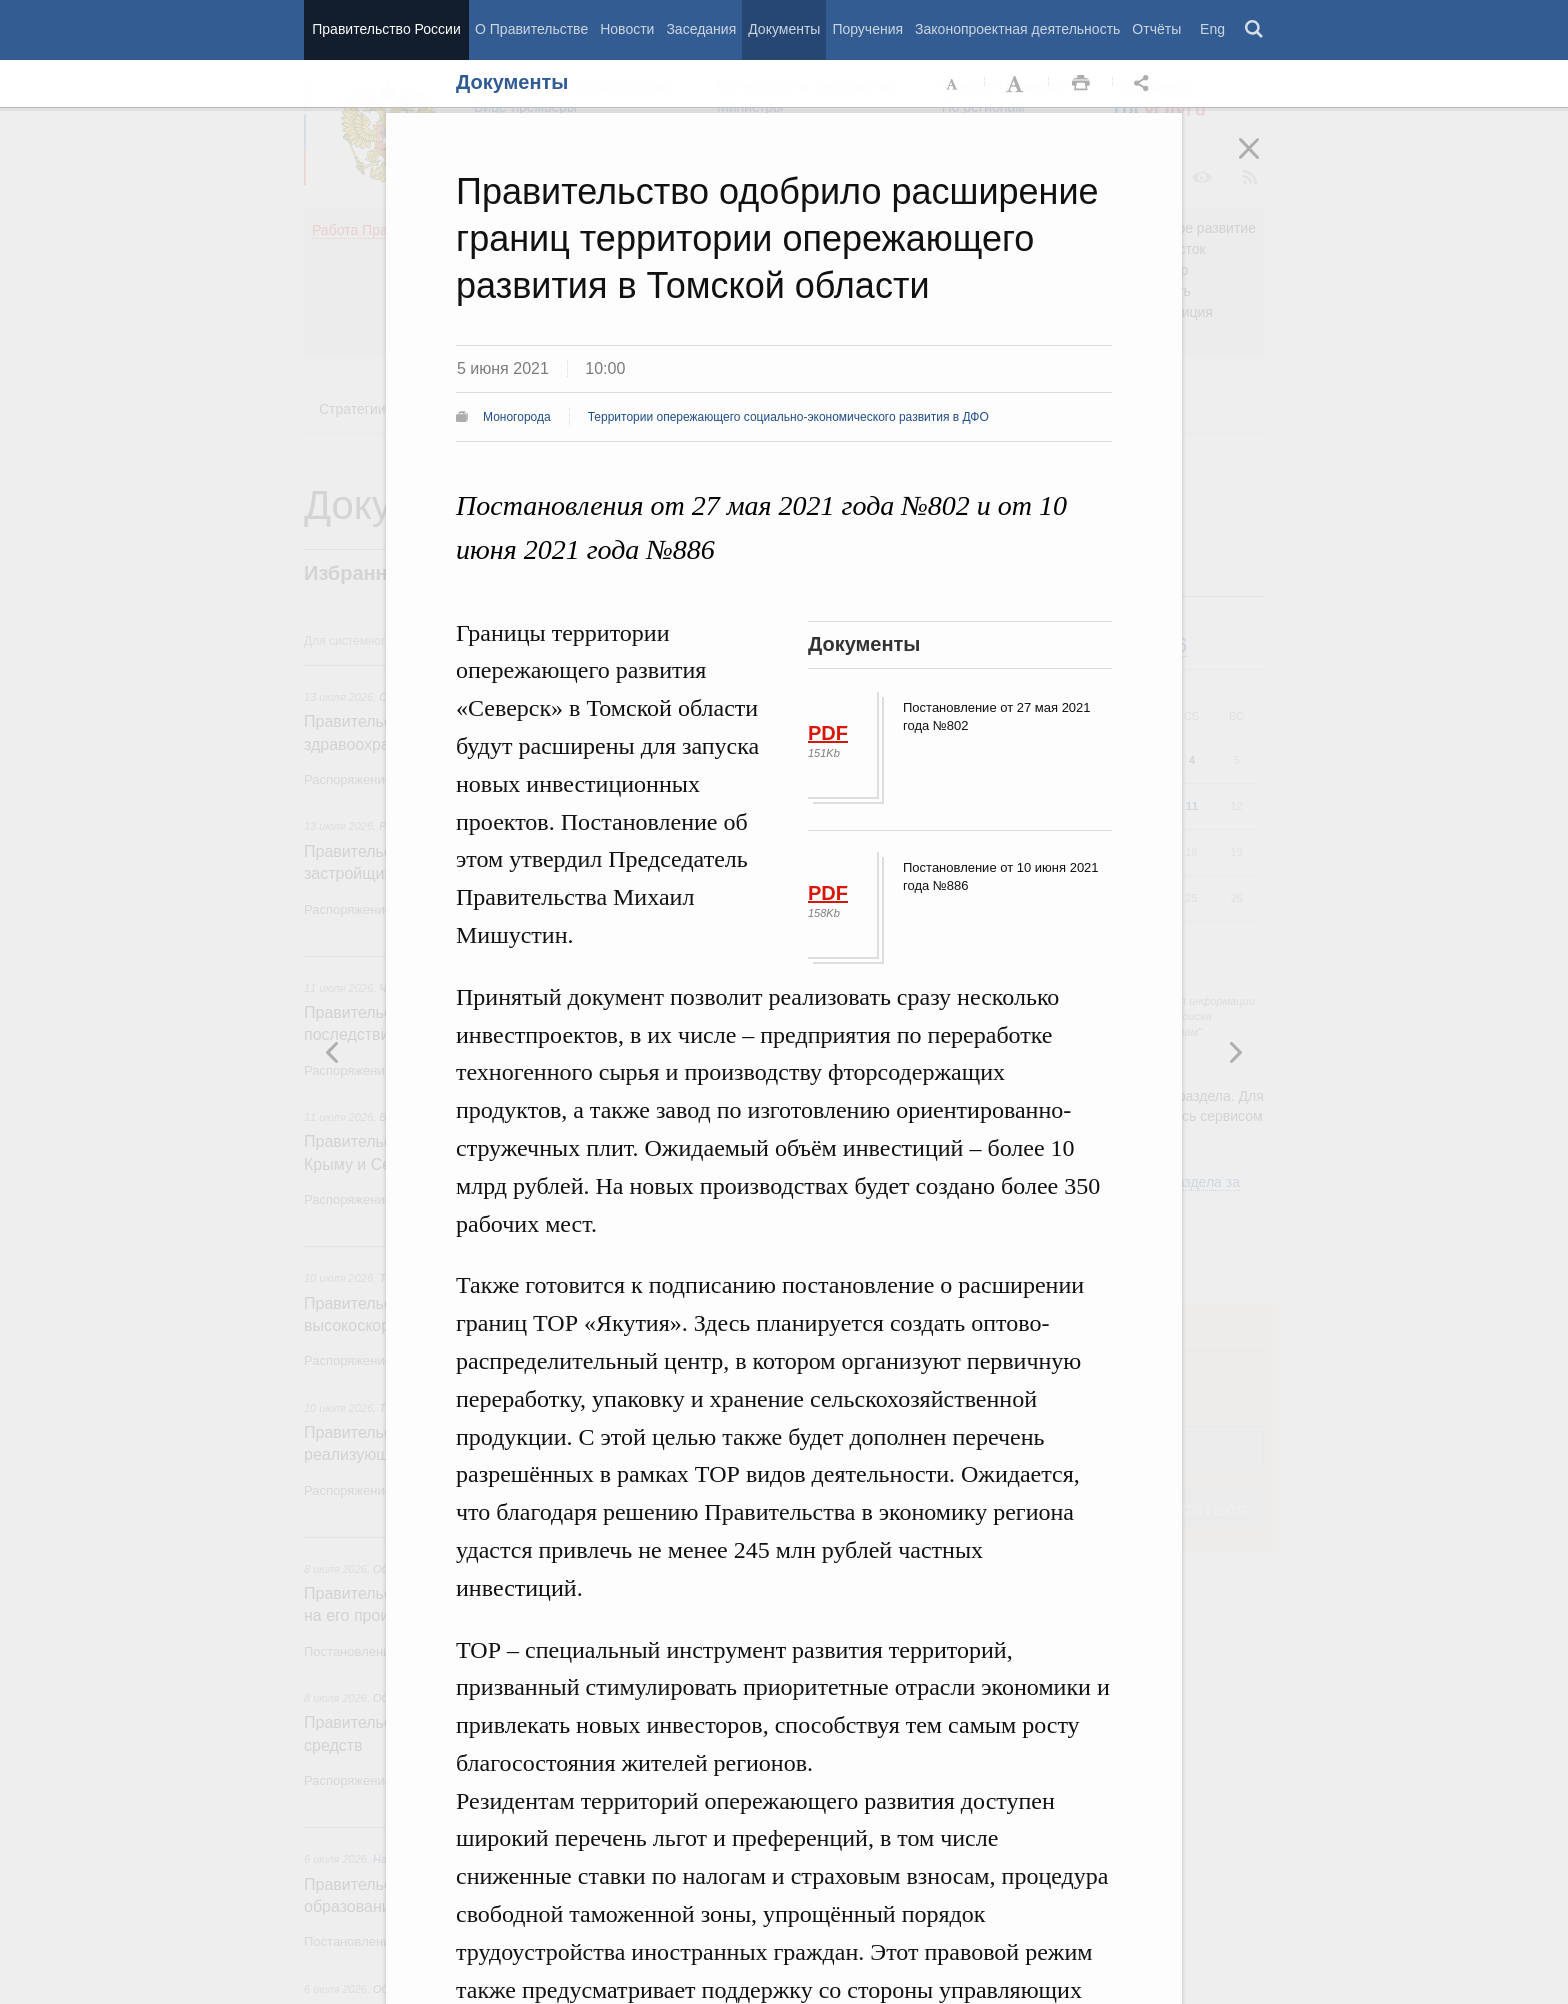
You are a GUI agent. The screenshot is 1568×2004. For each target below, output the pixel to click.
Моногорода (517, 417)
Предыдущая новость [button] (1235, 1052)
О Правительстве (531, 29)
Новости (627, 29)
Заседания (701, 29)
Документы (784, 29)
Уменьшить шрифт (953, 84)
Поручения (867, 29)
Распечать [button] (1081, 84)
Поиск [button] (1255, 30)
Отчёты (1156, 29)
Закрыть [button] (1263, 162)
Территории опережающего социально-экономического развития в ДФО (788, 417)
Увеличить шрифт (1017, 84)
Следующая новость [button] (333, 1052)
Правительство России (386, 29)
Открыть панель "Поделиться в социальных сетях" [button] (1145, 84)
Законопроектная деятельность (1017, 29)
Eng (1212, 29)
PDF (828, 733)
